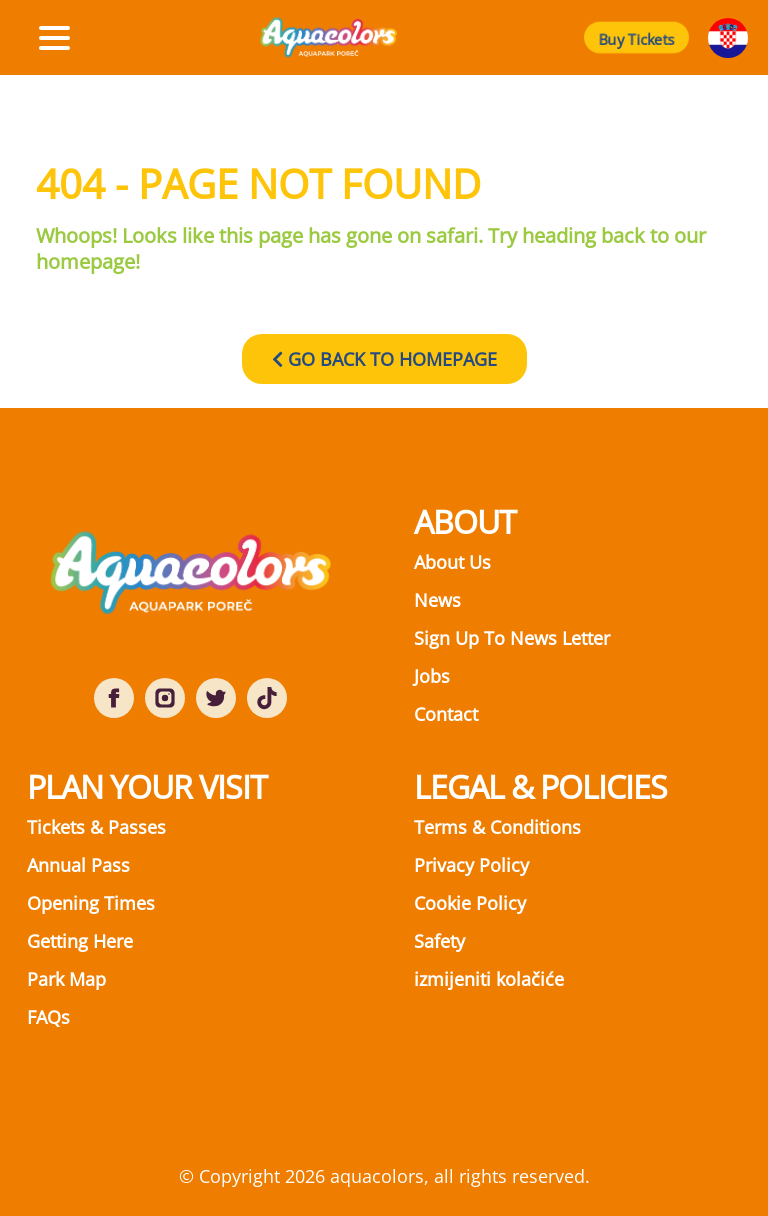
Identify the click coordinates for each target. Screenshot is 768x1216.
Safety (439, 941)
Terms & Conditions (497, 827)
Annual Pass (78, 865)
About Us (452, 562)
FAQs (48, 1017)
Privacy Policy (471, 865)
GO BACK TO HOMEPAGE (384, 359)
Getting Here (80, 941)
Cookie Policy (470, 903)
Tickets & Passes (96, 827)
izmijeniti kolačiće (489, 979)
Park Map (66, 979)
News (437, 600)
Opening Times (91, 903)
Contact (446, 714)
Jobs (432, 676)
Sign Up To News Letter (512, 638)
